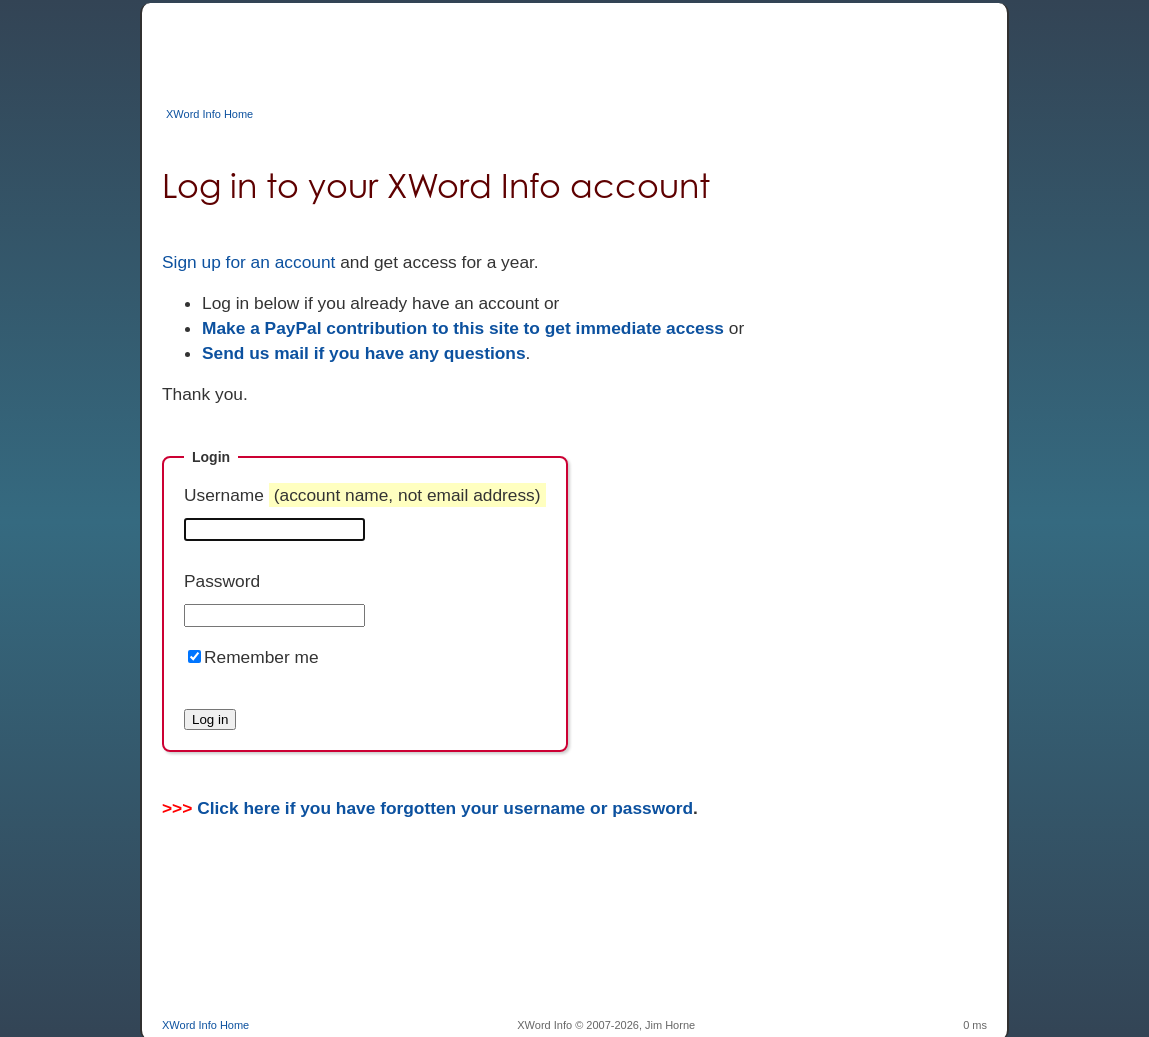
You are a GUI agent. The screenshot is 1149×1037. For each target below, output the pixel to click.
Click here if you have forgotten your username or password (445, 808)
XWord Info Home (209, 114)
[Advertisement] (526, 48)
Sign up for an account (248, 262)
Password (222, 581)
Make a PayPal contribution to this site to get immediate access (463, 328)
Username (365, 495)
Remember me (261, 657)
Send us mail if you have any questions (364, 353)
